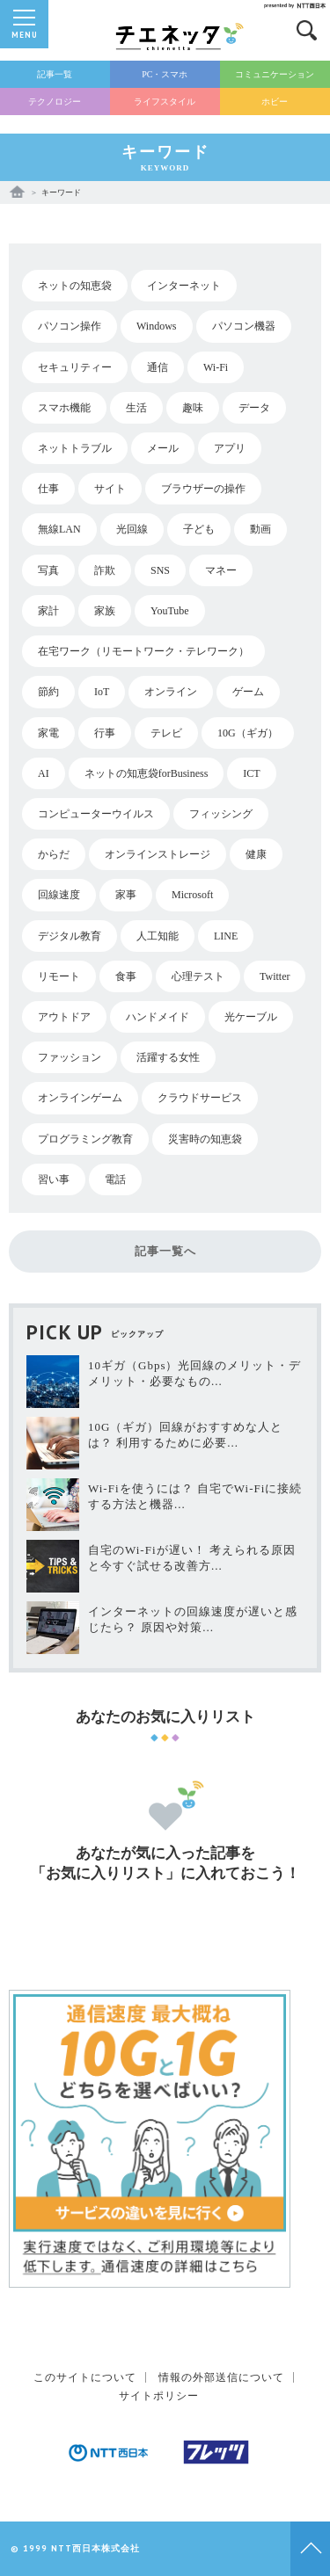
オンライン (170, 692)
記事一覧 (54, 74)
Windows (156, 326)
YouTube (169, 611)
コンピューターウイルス (96, 814)
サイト (110, 489)
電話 (115, 1179)
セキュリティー (75, 367)
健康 (256, 854)
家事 (125, 895)
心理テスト (198, 976)
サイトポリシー (159, 2396)
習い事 (54, 1179)
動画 (260, 529)
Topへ (310, 2549)
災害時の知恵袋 (205, 1139)
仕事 (48, 489)
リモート (59, 976)
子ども (199, 529)
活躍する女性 (168, 1057)
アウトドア (64, 1017)
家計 (48, 611)
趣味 (192, 408)
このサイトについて (84, 2377)
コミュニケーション (274, 74)
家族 (104, 611)
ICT (251, 773)
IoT (101, 692)
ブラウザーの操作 (203, 489)
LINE (226, 936)
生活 (136, 408)
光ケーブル (250, 1017)
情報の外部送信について (221, 2377)
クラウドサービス (200, 1098)
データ (254, 408)
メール (163, 448)
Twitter (275, 976)
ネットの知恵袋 (75, 285)
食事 (125, 976)
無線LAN (59, 529)
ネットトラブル (75, 448)
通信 (157, 367)
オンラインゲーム (80, 1098)
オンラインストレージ (157, 854)
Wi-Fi (215, 367)
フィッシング (221, 814)
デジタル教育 (69, 936)
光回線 (132, 529)
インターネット (184, 285)
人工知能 (157, 936)
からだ (54, 854)
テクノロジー (54, 101)
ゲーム (248, 692)
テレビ (166, 733)
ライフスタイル (164, 101)
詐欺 (104, 570)
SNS (160, 570)
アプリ (230, 448)
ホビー (274, 101)
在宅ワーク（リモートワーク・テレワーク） (143, 651)
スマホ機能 (64, 408)
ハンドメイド (157, 1017)
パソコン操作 (69, 326)
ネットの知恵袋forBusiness (146, 773)
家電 (48, 733)
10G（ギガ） (247, 733)
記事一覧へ (165, 1251)
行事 (104, 733)
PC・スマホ (164, 74)
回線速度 (59, 895)
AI (43, 773)
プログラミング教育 (85, 1139)
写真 (48, 570)
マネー (221, 570)
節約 (48, 692)
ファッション (69, 1057)
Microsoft (192, 895)
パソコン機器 (243, 326)
